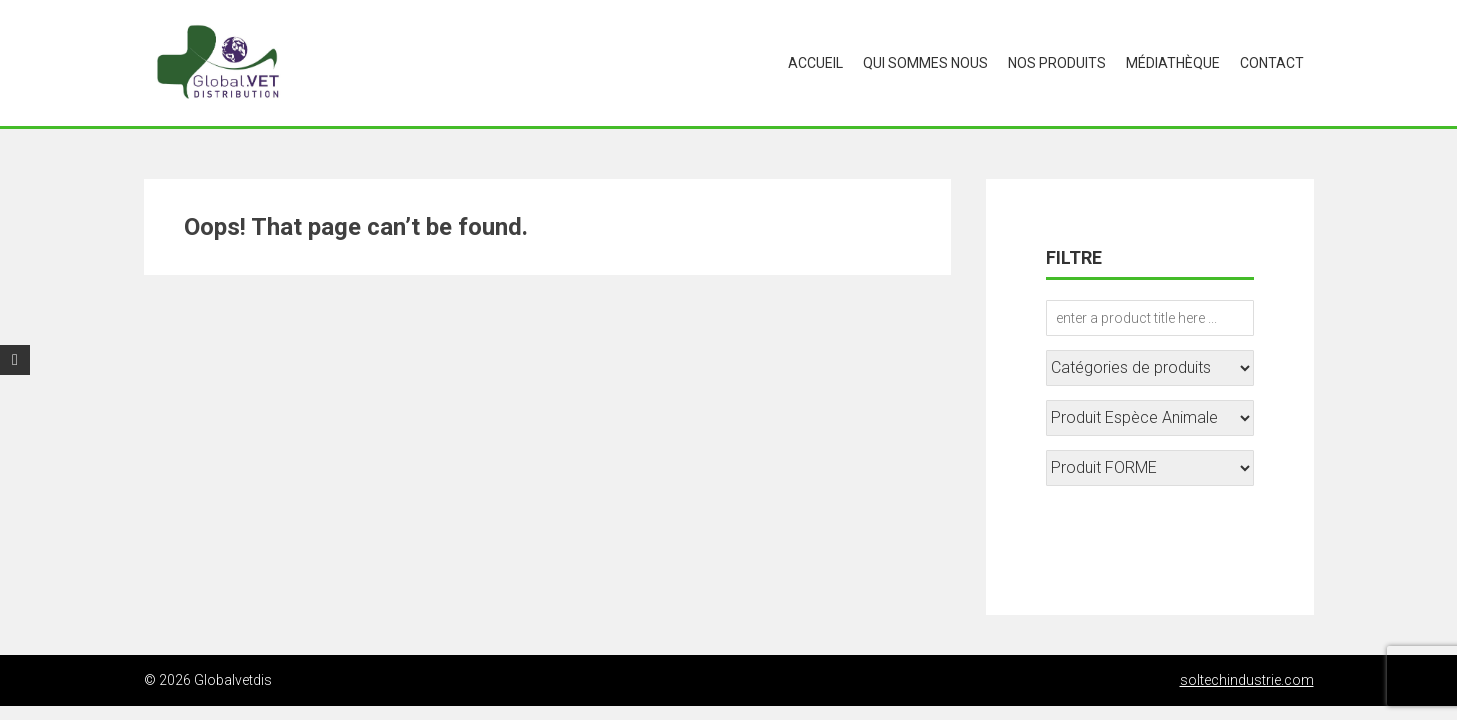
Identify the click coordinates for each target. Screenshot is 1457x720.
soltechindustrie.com (1247, 680)
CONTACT (1272, 63)
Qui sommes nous (925, 63)
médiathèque (1173, 63)
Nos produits (1057, 63)
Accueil (815, 63)
